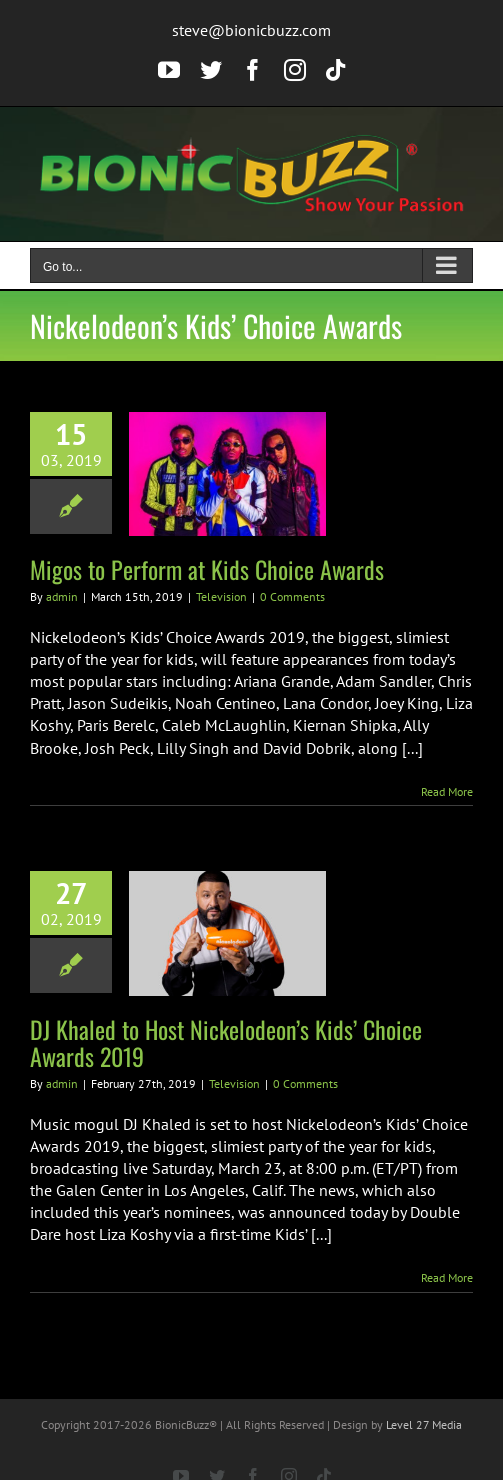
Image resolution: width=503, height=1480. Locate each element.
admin (62, 596)
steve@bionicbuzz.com (251, 30)
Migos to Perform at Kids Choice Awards (207, 569)
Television (221, 596)
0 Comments (292, 596)
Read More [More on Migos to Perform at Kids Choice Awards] (447, 791)
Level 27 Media (424, 1424)
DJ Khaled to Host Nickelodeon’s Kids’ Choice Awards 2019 (226, 1042)
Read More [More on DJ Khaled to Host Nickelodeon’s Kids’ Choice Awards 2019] (447, 1277)
